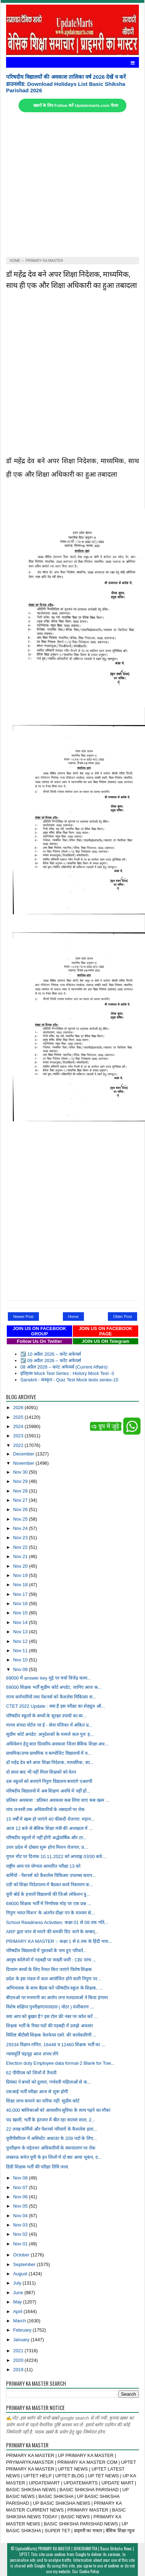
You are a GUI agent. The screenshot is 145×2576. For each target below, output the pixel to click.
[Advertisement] (69, 184)
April (18, 2311)
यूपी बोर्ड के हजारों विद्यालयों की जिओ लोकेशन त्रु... (48, 1894)
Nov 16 (21, 1603)
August (21, 2273)
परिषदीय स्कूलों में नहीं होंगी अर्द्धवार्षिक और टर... (46, 1837)
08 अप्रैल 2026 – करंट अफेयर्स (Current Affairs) (64, 1367)
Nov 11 (21, 1650)
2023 (19, 1435)
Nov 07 (21, 2187)
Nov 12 (21, 1641)
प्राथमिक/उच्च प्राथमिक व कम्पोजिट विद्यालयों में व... (48, 1753)
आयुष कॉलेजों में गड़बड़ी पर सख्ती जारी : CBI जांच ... (51, 1959)
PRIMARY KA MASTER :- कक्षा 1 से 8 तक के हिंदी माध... (59, 1941)
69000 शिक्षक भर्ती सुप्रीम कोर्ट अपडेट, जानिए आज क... (53, 1687)
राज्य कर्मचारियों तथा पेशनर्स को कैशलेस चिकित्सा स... (51, 1697)
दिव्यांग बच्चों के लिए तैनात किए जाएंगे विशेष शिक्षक (49, 1969)
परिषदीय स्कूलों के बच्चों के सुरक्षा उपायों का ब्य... (46, 1715)
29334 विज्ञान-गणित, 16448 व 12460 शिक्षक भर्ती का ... (55, 2044)
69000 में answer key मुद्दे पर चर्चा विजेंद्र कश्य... (48, 1678)
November (24, 1463)
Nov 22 (21, 1547)
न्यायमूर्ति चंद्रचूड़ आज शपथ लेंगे (32, 2054)
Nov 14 (21, 1622)
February (23, 2330)
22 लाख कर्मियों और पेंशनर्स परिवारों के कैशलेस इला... (51, 2129)
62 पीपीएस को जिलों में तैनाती (31, 2072)
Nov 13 (21, 1631)
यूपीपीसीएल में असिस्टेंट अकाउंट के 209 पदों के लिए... (51, 2138)
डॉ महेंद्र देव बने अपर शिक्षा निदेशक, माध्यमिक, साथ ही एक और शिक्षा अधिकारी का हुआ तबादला (71, 279)
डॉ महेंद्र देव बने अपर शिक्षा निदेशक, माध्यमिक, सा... (49, 1762)
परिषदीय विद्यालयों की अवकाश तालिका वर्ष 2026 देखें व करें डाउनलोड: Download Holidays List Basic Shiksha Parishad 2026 (66, 83)
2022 (19, 1445)
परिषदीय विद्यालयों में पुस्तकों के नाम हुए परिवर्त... (46, 1950)
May (18, 2302)
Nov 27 (21, 1500)
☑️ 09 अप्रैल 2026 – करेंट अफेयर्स (50, 1360)
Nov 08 (21, 2178)
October (22, 2254)
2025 (19, 1417)
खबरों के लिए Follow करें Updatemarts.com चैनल (75, 105)
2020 (19, 2360)
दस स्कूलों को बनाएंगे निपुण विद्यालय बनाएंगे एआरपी (49, 1781)
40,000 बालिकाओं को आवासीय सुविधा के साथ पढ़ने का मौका (58, 2110)
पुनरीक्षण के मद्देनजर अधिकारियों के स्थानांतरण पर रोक (50, 2148)
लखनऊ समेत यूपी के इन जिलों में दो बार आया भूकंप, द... (53, 2157)
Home (73, 1316)
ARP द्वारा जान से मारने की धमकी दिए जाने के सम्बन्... (52, 1931)
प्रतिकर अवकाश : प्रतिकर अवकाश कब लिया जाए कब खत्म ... (57, 1800)
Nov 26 (21, 1509)
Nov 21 (21, 1556)
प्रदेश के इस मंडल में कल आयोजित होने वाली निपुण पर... (53, 1978)
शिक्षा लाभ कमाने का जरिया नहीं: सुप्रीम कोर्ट (42, 2101)
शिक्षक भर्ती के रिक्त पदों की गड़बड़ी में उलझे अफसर (49, 2025)
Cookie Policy (89, 2571)
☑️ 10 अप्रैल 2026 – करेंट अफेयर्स (50, 1354)
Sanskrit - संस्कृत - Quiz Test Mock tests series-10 (69, 1379)
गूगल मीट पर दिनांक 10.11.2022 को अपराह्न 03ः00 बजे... (56, 1856)
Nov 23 (21, 1537)
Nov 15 (21, 1612)
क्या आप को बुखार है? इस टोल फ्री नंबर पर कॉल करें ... (52, 2016)
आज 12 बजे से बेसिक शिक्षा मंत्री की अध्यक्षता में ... (49, 1828)
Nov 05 (21, 2206)
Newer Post (23, 1316)
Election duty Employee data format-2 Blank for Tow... (60, 2063)
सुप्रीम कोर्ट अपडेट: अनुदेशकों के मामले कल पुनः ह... (50, 1734)
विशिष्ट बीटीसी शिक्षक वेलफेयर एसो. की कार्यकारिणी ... (51, 2035)
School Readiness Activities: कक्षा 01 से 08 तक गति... (57, 1922)
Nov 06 (21, 2196)
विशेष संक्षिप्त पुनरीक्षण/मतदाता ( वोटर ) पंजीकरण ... (50, 2006)
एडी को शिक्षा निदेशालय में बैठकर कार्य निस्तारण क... (49, 1884)
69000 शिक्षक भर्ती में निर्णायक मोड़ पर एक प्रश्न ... (48, 1903)
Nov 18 (21, 1584)
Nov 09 (21, 1669)
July (17, 2283)
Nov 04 (21, 2215)
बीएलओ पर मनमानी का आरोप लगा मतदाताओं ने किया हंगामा (57, 1997)
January (22, 2339)
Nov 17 (21, 1594)
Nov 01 (21, 2243)
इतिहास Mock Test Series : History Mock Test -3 (67, 1373)
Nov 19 (21, 1575)
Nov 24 (21, 1528)
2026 (19, 1407)
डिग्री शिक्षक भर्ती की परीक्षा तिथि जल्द (37, 2166)
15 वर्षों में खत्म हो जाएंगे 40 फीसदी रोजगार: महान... (50, 1819)
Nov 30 (21, 1472)
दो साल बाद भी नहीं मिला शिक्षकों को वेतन (41, 1772)
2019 (19, 2369)
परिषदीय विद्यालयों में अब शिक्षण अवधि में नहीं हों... (48, 1791)
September (25, 2264)
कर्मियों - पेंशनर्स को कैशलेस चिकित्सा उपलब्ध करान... (51, 1875)
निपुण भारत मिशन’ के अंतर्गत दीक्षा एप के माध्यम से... (50, 1912)
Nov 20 (21, 1566)
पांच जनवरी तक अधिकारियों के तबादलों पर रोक (45, 1809)
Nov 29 (21, 1481)
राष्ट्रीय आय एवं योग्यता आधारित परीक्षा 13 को (43, 1866)
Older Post (122, 1316)
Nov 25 (21, 1519)
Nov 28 (21, 1491)
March (20, 2320)
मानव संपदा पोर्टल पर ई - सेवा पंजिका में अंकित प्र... (49, 1725)
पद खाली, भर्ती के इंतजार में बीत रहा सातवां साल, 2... (50, 2119)
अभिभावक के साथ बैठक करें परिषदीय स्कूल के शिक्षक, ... (54, 1988)
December (24, 1454)
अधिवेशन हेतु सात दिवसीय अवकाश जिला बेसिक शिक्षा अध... (57, 1744)
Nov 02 (21, 2234)
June (18, 2292)
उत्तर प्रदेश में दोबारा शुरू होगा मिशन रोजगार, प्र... (47, 1847)
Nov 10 (21, 1659)
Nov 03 (21, 2225)
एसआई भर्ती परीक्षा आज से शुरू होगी (37, 2091)
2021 (19, 2350)
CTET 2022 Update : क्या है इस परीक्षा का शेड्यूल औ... (55, 1706)
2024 (19, 1426)
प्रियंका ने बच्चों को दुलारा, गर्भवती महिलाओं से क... (48, 2082)
